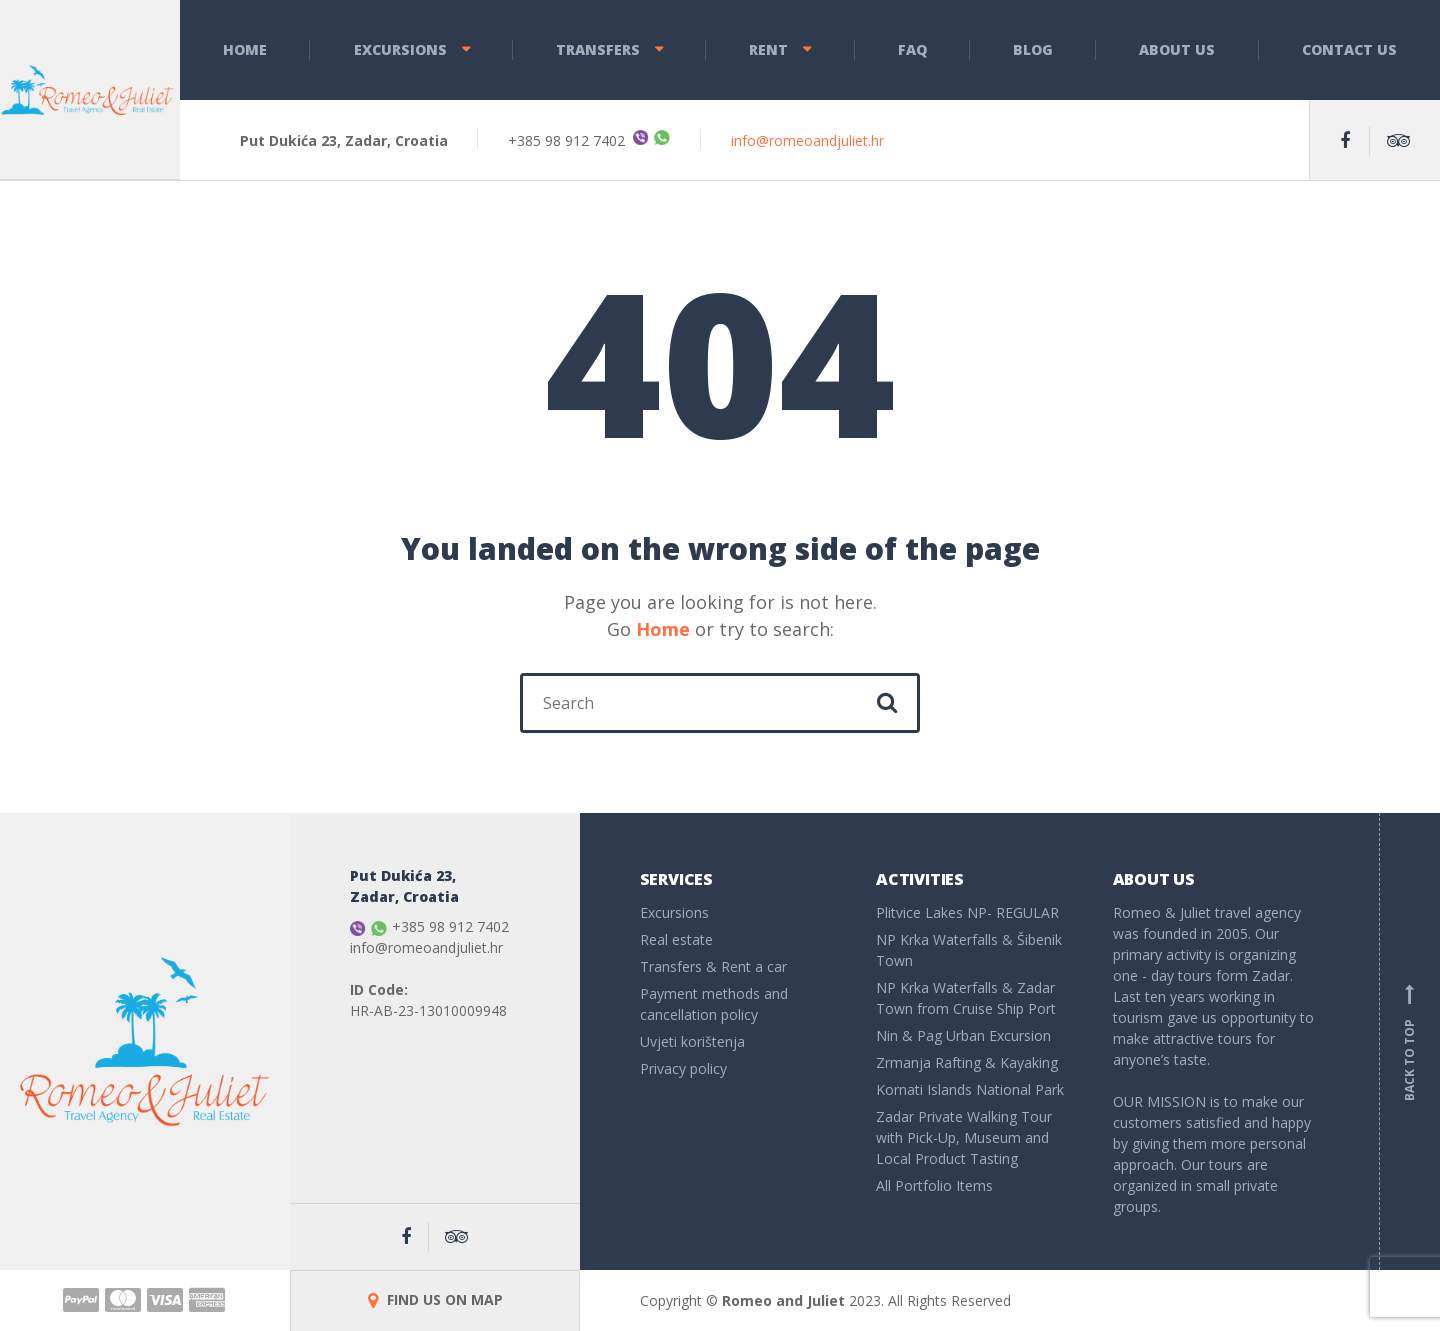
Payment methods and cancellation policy (714, 1004)
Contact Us (1349, 49)
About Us (1177, 49)
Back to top (1410, 1042)
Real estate (676, 939)
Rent (768, 49)
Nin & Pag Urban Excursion (963, 1035)
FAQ (912, 49)
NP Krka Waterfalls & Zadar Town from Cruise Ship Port (966, 998)
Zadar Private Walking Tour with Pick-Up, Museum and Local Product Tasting (964, 1137)
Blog (1033, 49)
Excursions (400, 49)
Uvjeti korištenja (692, 1041)
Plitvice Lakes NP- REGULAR (967, 912)
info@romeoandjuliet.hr (807, 140)
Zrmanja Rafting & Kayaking (967, 1062)
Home (245, 49)
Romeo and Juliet (783, 1300)
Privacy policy (683, 1068)
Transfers (598, 49)
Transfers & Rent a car (713, 966)
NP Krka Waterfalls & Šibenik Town (969, 950)
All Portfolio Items (934, 1185)
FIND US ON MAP (435, 1299)
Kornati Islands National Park (970, 1089)
